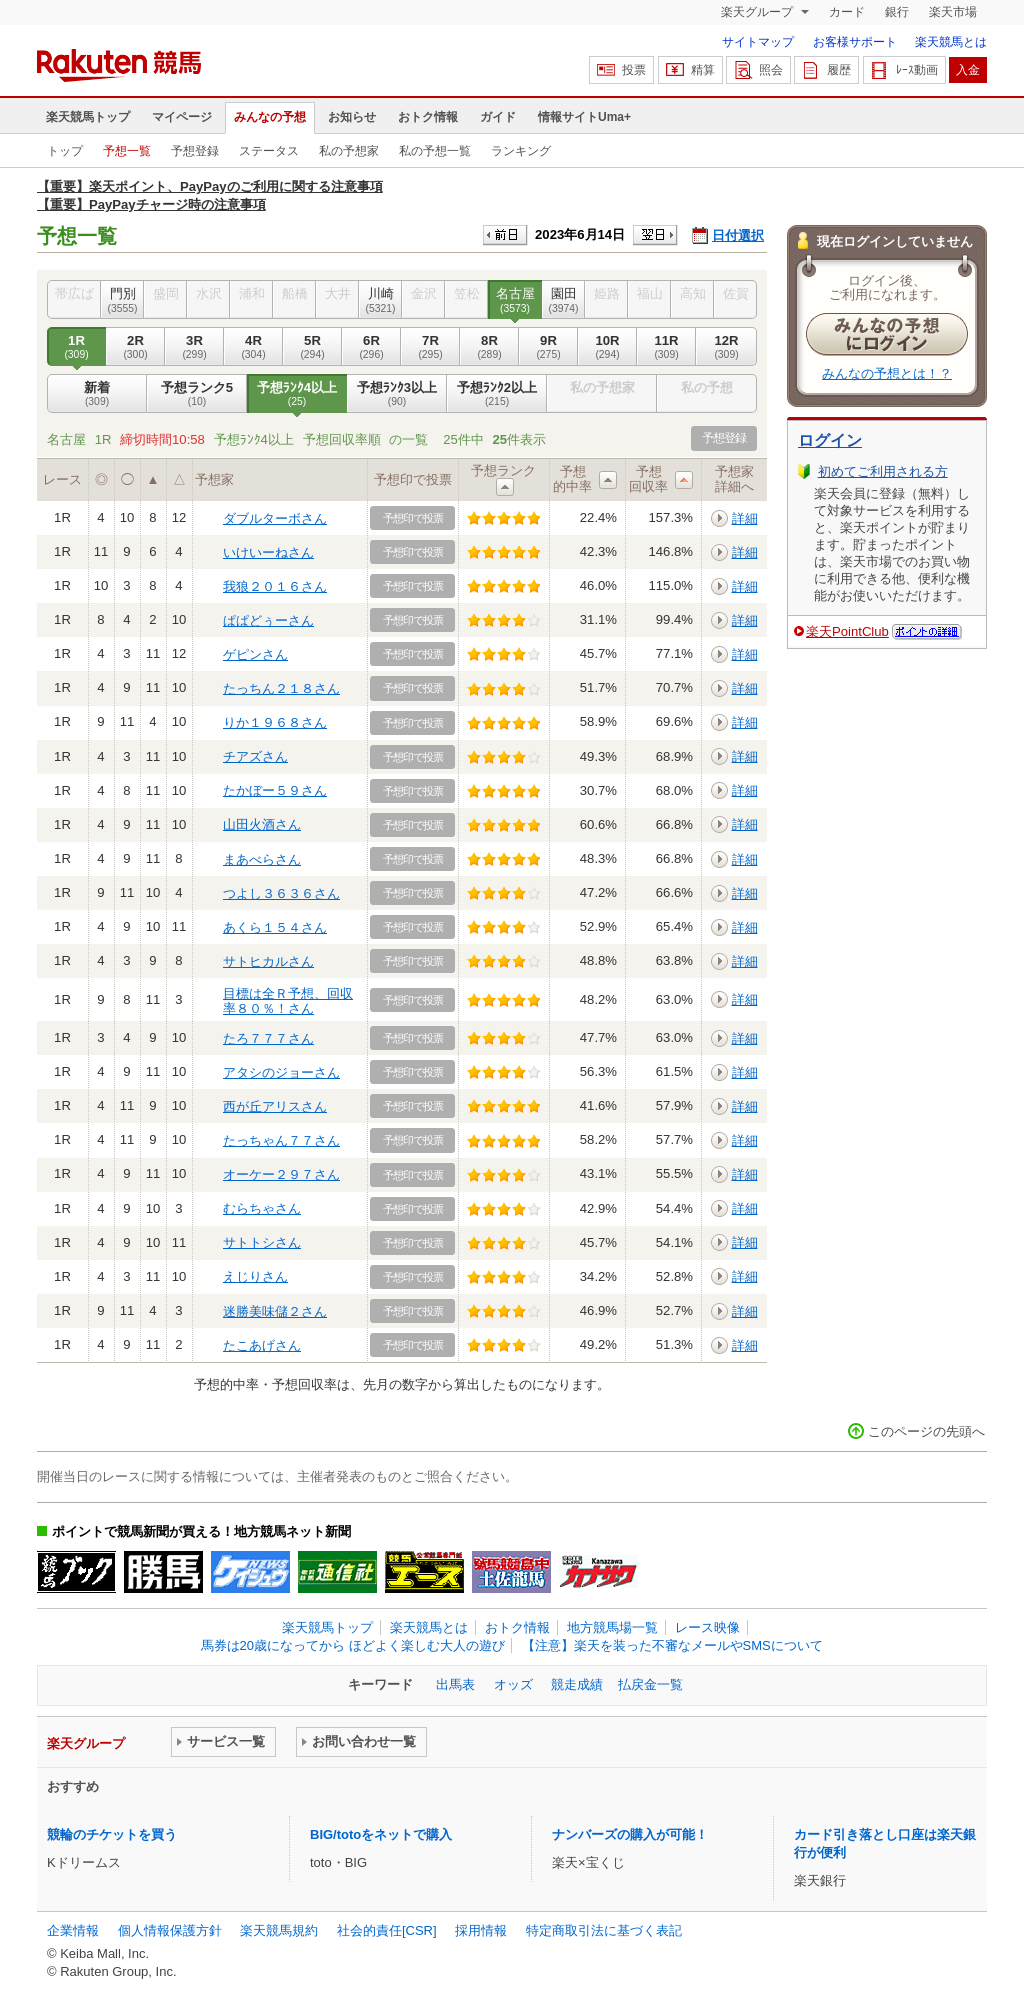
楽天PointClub (847, 631)
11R (666, 347)
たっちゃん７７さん (281, 1140)
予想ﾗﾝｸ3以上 (397, 394)
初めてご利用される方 (883, 471)
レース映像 (707, 1627)
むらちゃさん (262, 1208)
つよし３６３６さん (281, 893)
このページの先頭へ (926, 1431)
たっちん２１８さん (281, 688)
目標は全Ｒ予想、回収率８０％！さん (288, 1000)
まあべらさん (262, 859)
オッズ (513, 1684)
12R (726, 347)
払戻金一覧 (650, 1684)
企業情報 (73, 1930)
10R (607, 347)
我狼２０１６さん (275, 586)
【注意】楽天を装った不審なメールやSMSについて (672, 1645)
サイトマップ (758, 42)
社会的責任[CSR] (387, 1930)
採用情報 (481, 1930)
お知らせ (352, 117)
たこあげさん (262, 1345)
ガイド (498, 117)
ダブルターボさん (275, 518)
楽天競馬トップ (88, 117)
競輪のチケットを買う (112, 1834)
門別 (122, 300)
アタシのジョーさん (281, 1072)
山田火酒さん (262, 824)
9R (548, 347)
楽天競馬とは (951, 42)
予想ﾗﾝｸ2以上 (497, 394)
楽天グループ (758, 12)
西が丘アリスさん (275, 1106)
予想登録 (195, 151)
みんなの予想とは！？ (887, 373)
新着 (97, 394)
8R (489, 347)
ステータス (269, 151)
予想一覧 (127, 151)
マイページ (182, 117)
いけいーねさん (268, 552)
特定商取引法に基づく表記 (604, 1930)
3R (194, 347)
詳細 (745, 518)
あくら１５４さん (275, 927)
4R (253, 347)
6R (371, 347)
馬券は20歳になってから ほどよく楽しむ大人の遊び (353, 1645)
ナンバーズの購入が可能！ (630, 1834)
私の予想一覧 (435, 151)
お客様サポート (855, 42)
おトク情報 (428, 117)
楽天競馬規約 (279, 1930)
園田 (563, 300)
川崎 (380, 300)
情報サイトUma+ (584, 117)
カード (847, 12)
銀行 (897, 12)
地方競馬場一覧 (612, 1627)
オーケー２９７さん (281, 1174)
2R (135, 347)
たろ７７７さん (268, 1038)
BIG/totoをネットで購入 (381, 1834)
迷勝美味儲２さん (275, 1311)
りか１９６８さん (275, 722)
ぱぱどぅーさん (268, 620)
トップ (65, 151)
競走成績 (577, 1684)
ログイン (830, 440)
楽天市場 (953, 12)
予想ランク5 (197, 394)
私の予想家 (349, 151)
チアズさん (255, 756)
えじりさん (255, 1276)
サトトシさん (262, 1242)
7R (430, 347)
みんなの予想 (270, 117)
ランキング (521, 151)
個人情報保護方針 (170, 1930)
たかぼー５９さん (275, 790)
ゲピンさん (255, 654)
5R (312, 347)
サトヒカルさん (268, 961)
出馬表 (455, 1684)
